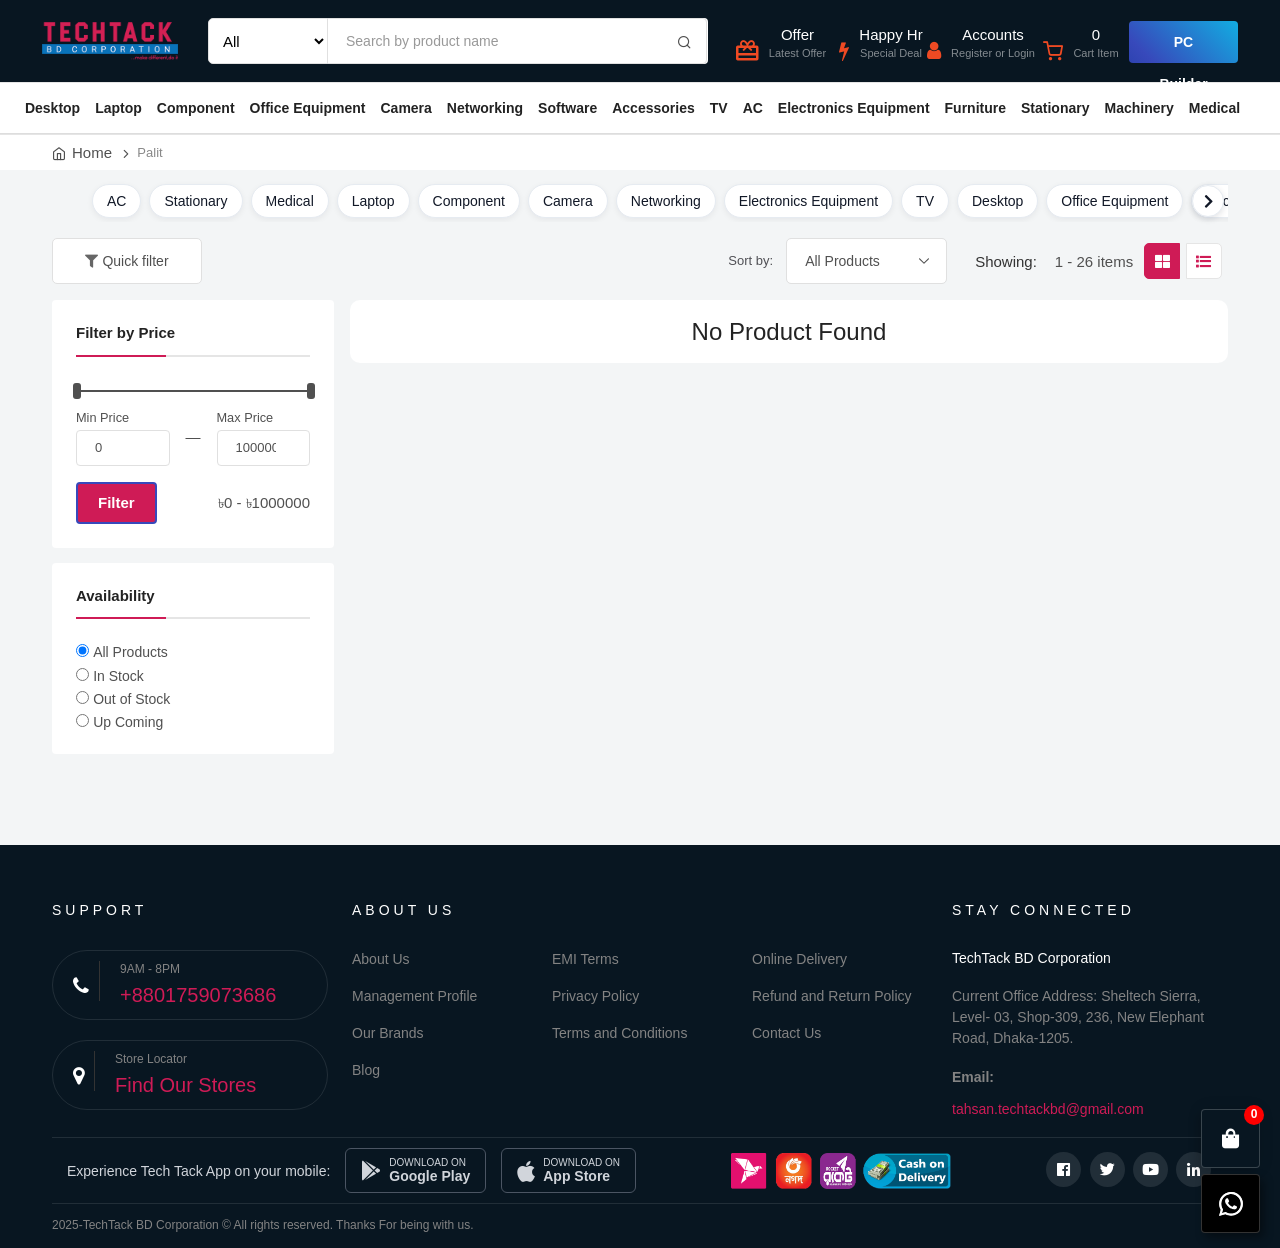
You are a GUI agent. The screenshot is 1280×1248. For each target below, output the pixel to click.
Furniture (975, 108)
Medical (1214, 108)
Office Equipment (308, 108)
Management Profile (414, 996)
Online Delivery (799, 959)
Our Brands (388, 1033)
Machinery (1138, 108)
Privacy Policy (595, 996)
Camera (405, 108)
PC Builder (1183, 48)
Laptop (118, 108)
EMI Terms (585, 959)
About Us (381, 959)
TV (719, 108)
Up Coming (128, 722)
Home (92, 152)
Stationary (1055, 108)
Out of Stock (131, 699)
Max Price (245, 418)
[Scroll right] (1208, 201)
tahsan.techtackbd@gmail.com (1048, 1109)
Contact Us (786, 1033)
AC (753, 108)
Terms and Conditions (619, 1033)
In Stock (118, 676)
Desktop (52, 108)
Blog (366, 1070)
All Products (130, 652)
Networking (485, 108)
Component (196, 108)
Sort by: (750, 260)
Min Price (102, 418)
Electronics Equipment (854, 108)
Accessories (653, 108)
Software (567, 108)
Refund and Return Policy (832, 996)
